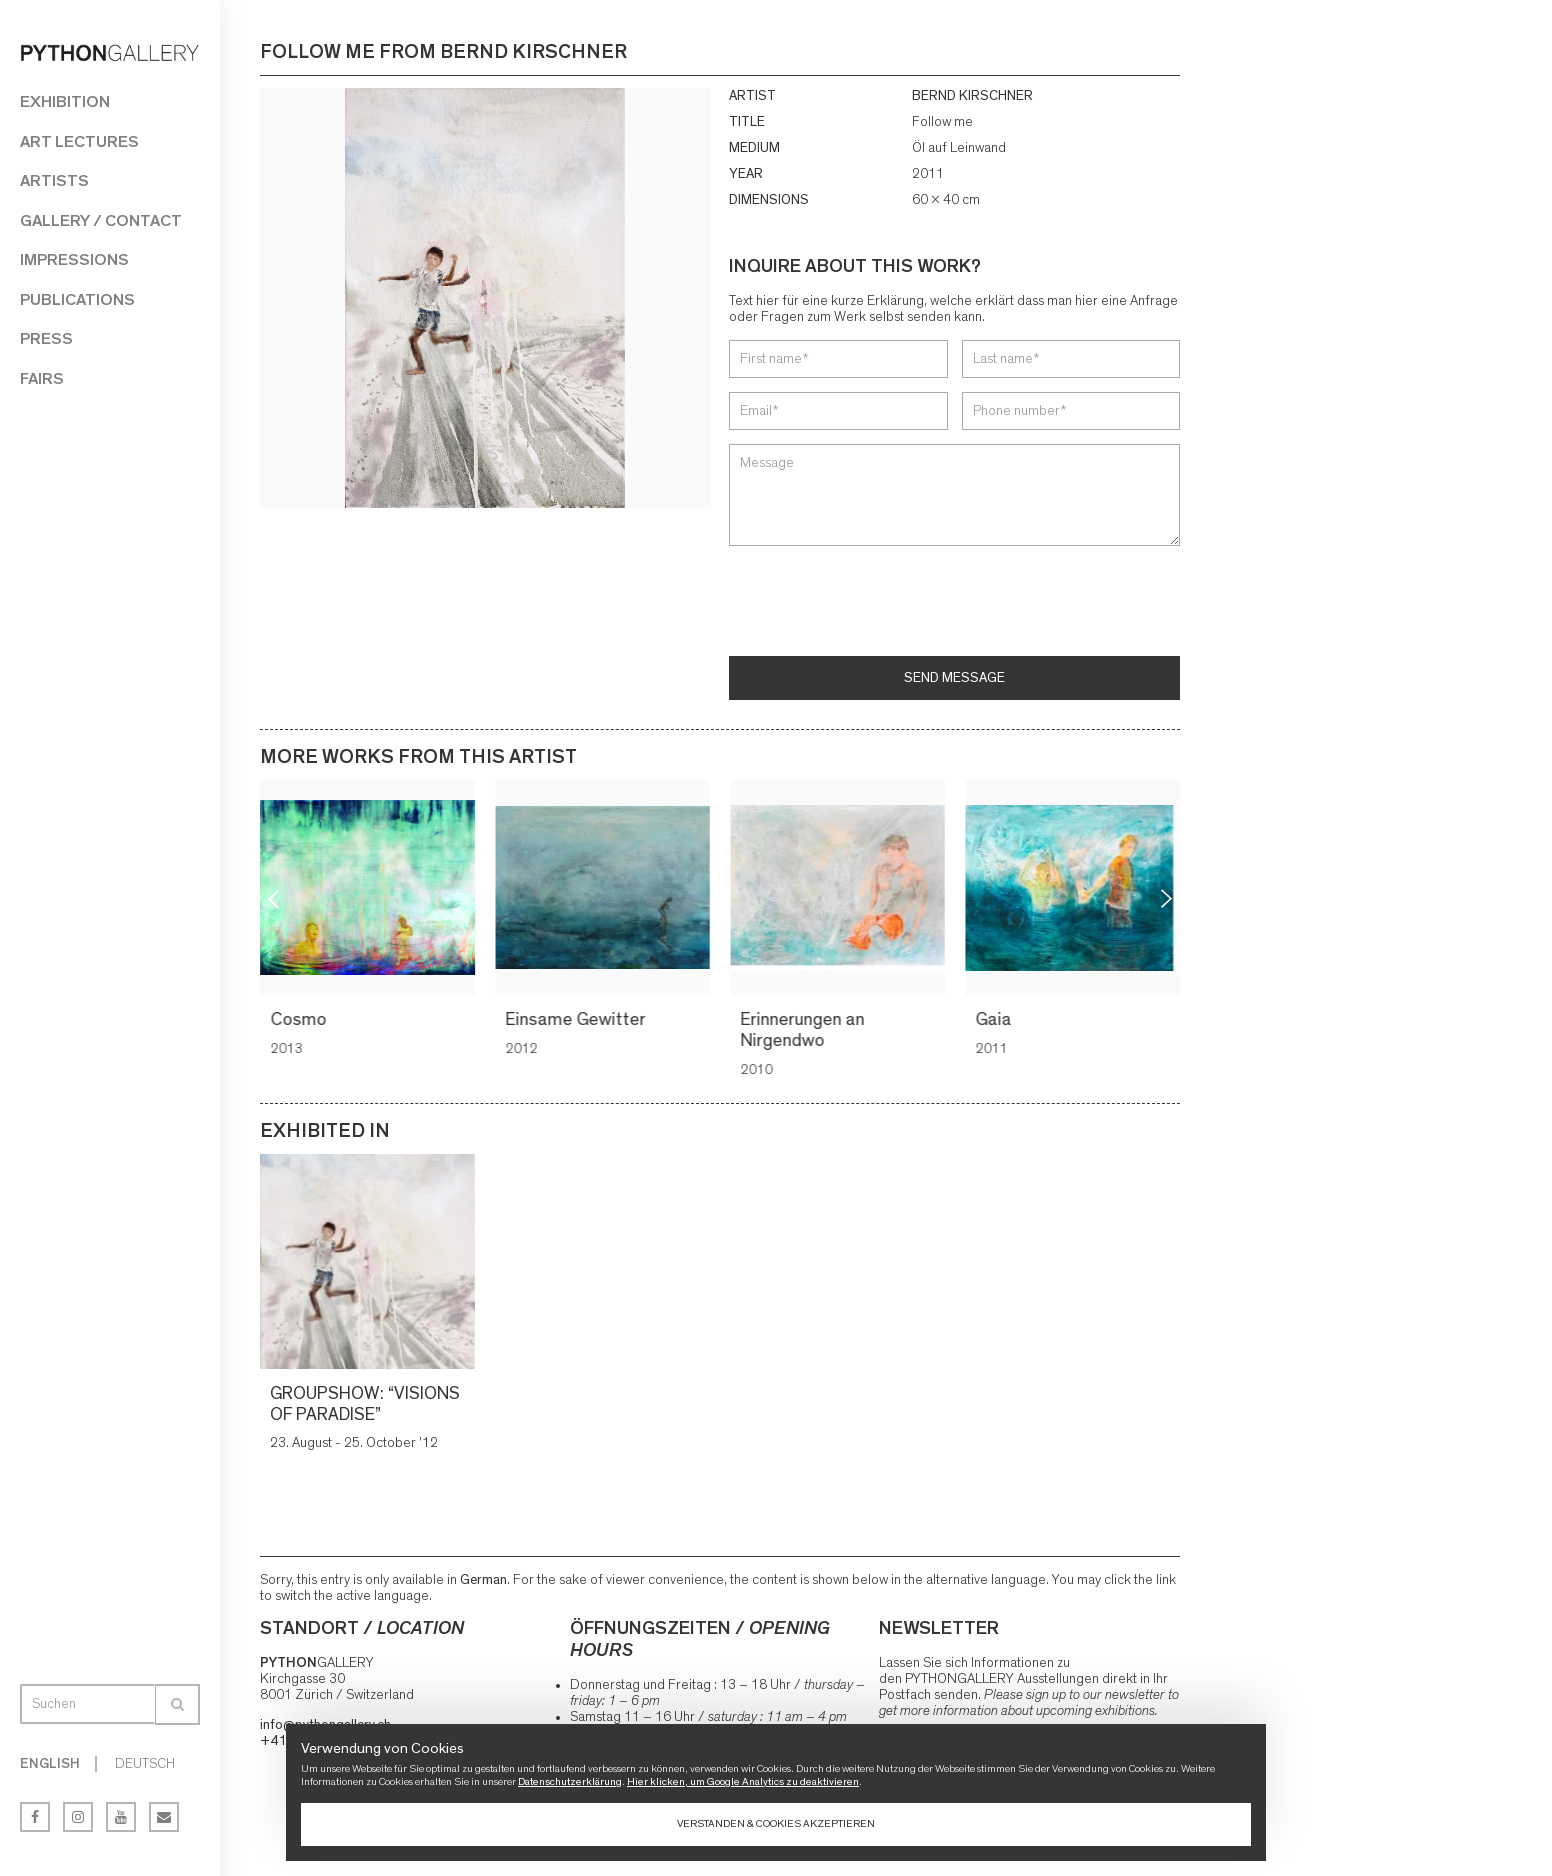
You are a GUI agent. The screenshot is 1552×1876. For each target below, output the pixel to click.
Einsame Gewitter (578, 1020)
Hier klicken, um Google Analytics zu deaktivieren (743, 1781)
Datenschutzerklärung (570, 1781)
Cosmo (301, 1020)
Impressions (74, 259)
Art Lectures (79, 141)
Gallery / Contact (101, 220)
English (50, 1764)
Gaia (996, 1020)
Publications (77, 299)
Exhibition (65, 101)
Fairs (42, 378)
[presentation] (881, 603)
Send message (954, 678)
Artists (54, 180)
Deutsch (145, 1764)
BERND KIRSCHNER (972, 96)
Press (46, 338)
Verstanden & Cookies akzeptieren (776, 1823)
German (483, 1580)
